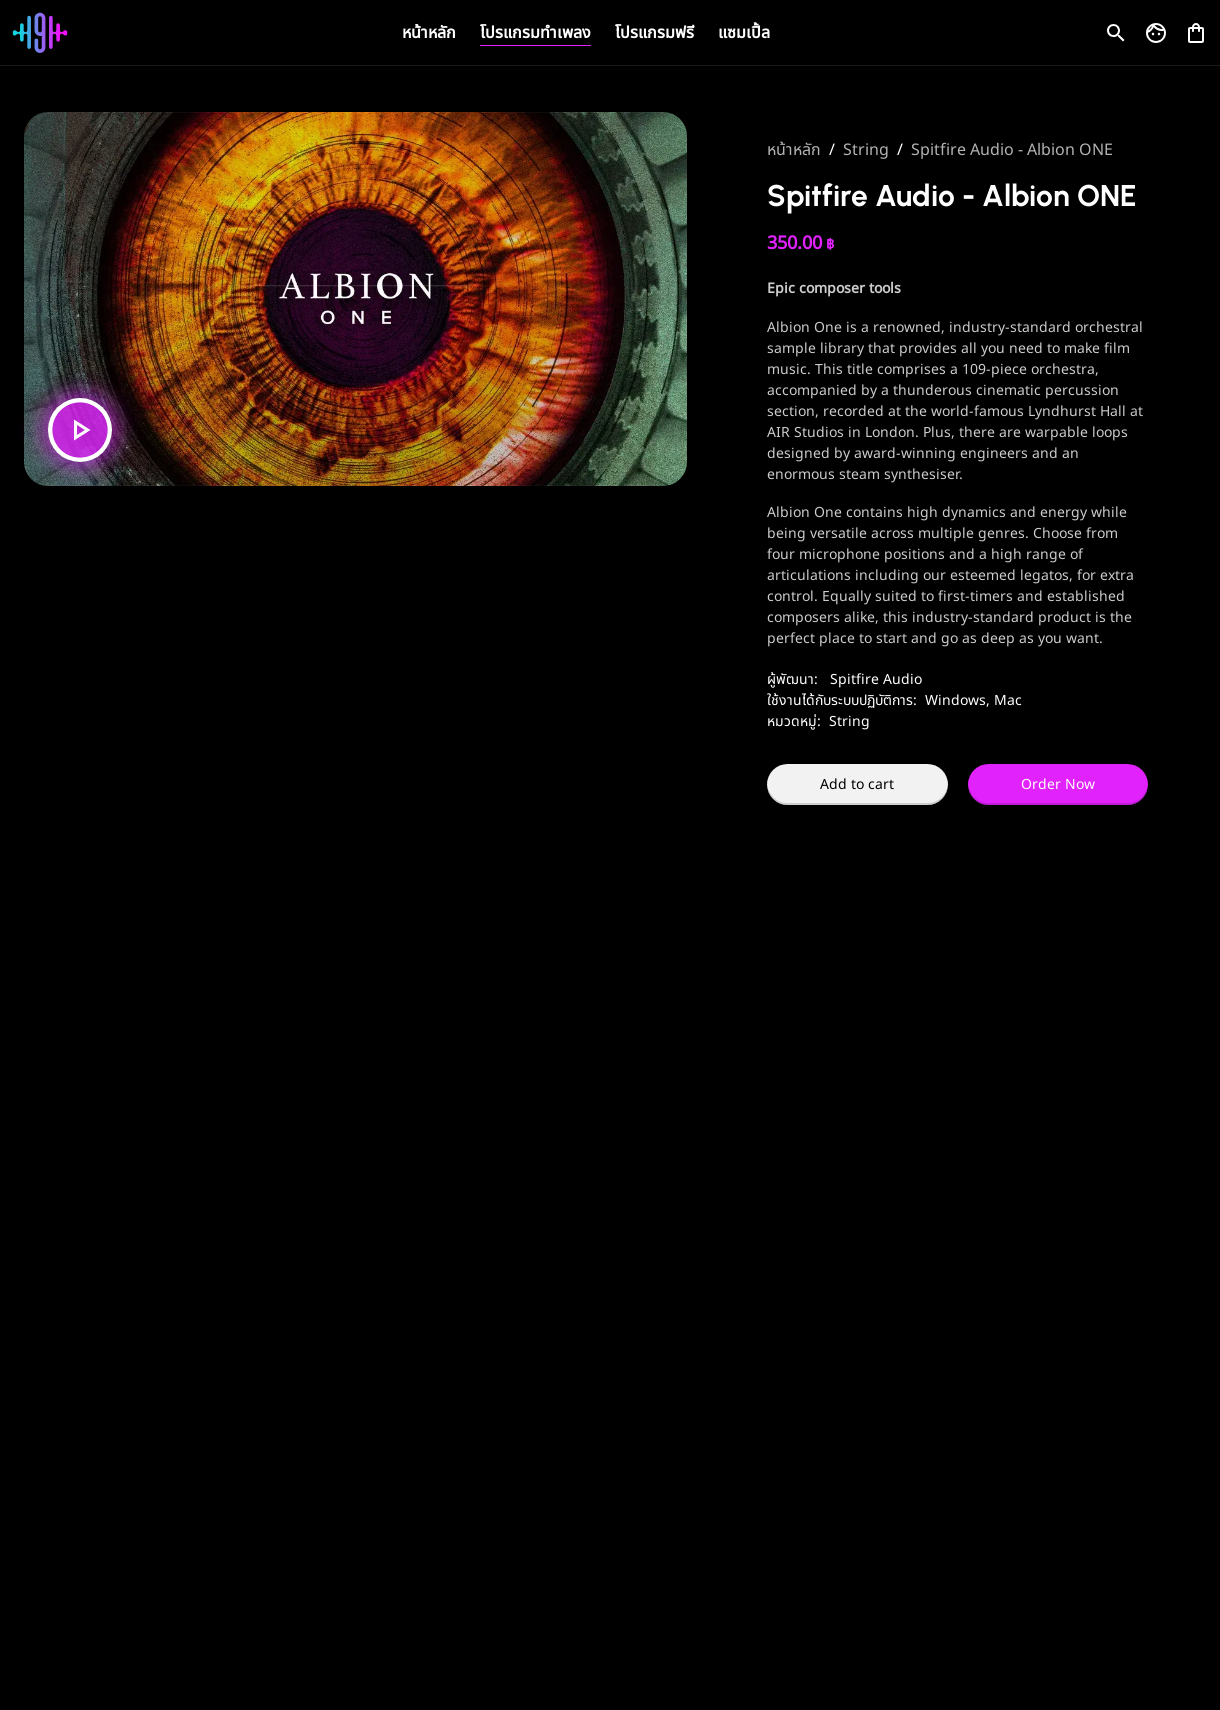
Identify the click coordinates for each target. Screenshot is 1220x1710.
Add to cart (857, 784)
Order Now (1058, 784)
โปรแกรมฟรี (654, 33)
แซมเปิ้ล (744, 33)
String (866, 150)
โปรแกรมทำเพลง (535, 33)
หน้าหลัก (429, 33)
